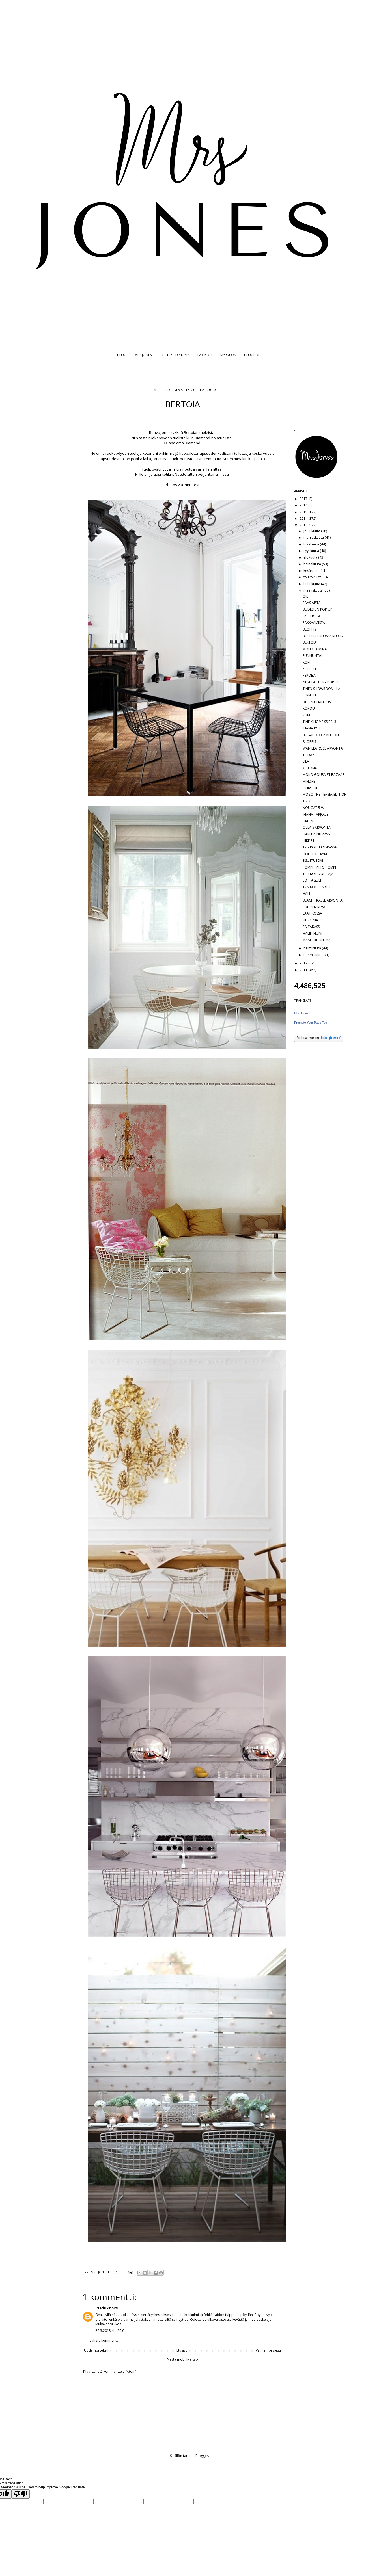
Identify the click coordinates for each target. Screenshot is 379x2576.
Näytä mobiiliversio (182, 2359)
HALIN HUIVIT (313, 933)
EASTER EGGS (313, 616)
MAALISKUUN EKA (317, 940)
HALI (306, 893)
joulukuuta (312, 531)
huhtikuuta (312, 583)
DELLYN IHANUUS (317, 702)
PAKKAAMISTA (314, 622)
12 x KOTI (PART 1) (317, 887)
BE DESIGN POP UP (317, 609)
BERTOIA (309, 642)
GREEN (308, 821)
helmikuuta (312, 948)
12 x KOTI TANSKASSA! (320, 847)
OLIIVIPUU (311, 787)
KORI (306, 662)
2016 (304, 505)
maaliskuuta (313, 590)
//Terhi (100, 2308)
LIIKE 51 (309, 840)
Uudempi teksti (96, 2350)
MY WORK (228, 354)
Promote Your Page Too (310, 1022)
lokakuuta (311, 544)
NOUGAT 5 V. (313, 807)
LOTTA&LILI (312, 880)
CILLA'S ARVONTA (317, 827)
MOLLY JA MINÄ (315, 649)
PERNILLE (310, 695)
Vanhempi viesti (268, 2350)
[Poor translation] (21, 2494)
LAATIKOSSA (312, 913)
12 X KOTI (204, 354)
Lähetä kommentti (104, 2340)
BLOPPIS (309, 629)
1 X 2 (306, 801)
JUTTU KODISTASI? (174, 354)
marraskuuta (314, 537)
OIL (305, 596)
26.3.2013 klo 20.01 (110, 2330)
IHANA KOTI (312, 728)
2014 (304, 518)
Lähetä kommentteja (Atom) (114, 2371)
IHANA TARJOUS (315, 814)
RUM (306, 715)
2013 (304, 525)
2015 (304, 512)
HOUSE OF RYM (315, 854)
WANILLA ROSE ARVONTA (323, 748)
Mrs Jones (301, 1013)
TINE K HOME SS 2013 (319, 721)
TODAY (308, 754)
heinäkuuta (312, 564)
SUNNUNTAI (312, 655)
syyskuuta (311, 550)
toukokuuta (312, 577)
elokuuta (310, 557)
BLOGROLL (253, 354)
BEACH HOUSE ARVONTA (323, 900)
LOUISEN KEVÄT (315, 906)
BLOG (121, 354)
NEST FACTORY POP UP (321, 682)
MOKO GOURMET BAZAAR (323, 774)
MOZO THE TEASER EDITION (325, 794)
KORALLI (309, 668)
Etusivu (182, 2350)
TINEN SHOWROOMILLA (321, 688)
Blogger (201, 2455)
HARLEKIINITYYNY (316, 834)
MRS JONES (143, 354)
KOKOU (309, 708)
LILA (306, 761)
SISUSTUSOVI (313, 860)
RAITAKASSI (311, 926)
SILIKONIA (310, 920)
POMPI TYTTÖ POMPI (319, 867)
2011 (304, 969)
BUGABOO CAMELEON (321, 735)
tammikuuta (313, 955)
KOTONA (310, 768)
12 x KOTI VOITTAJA (318, 873)
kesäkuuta (311, 570)
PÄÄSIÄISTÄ (312, 602)
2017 (304, 498)
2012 (304, 963)
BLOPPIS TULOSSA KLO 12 (323, 635)
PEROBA (309, 675)
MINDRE (309, 781)
